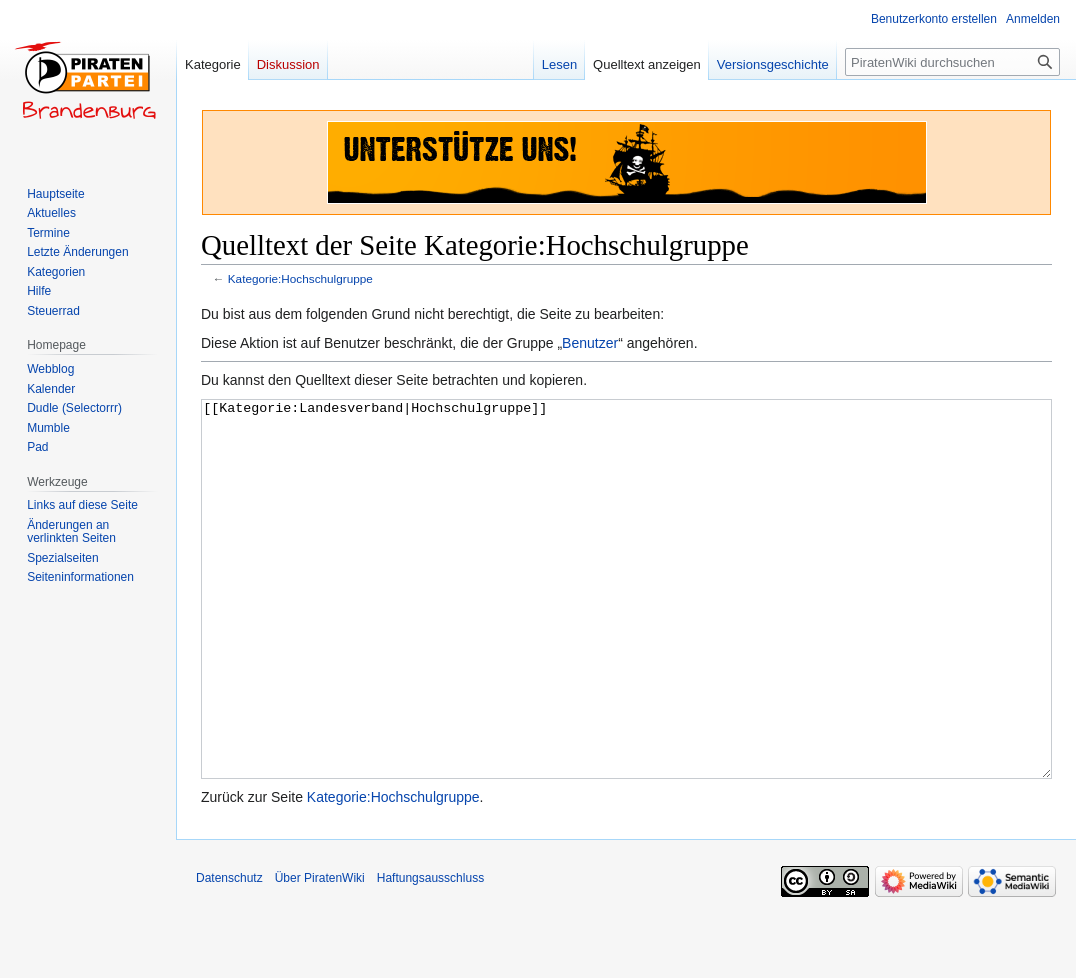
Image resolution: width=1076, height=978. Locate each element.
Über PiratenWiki (320, 953)
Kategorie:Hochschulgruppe (300, 278)
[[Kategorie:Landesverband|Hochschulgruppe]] (626, 626)
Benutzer (590, 343)
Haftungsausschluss (430, 953)
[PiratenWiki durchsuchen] (952, 62)
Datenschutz (229, 953)
